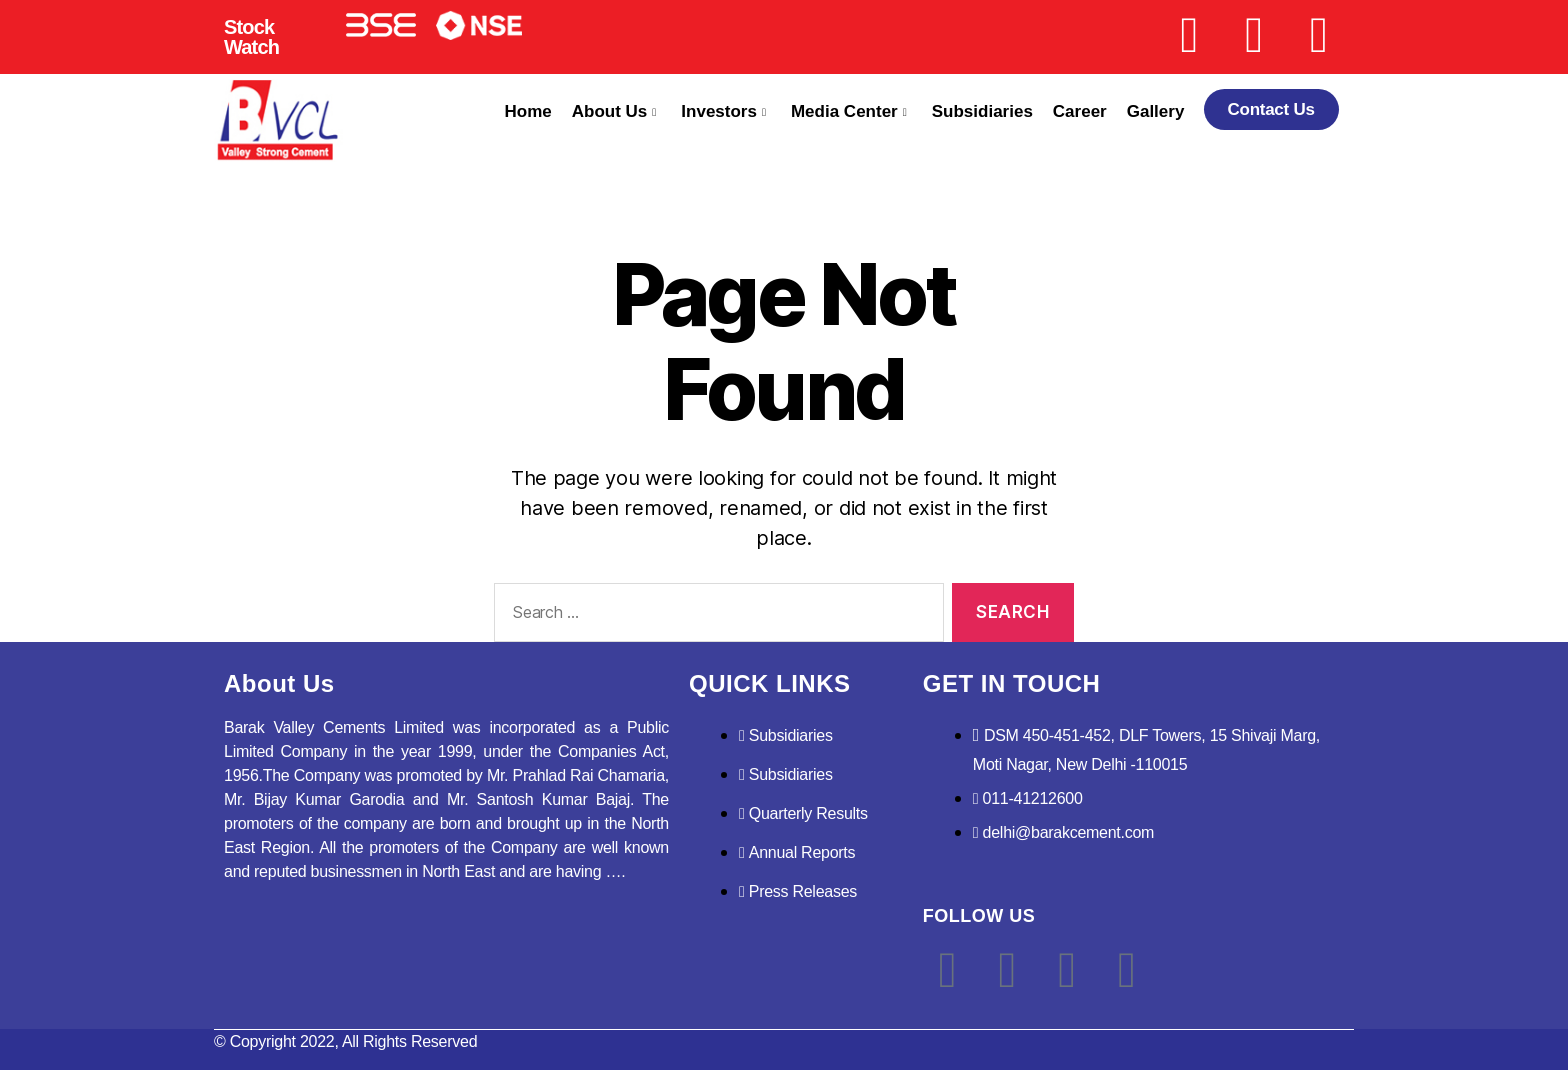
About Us (614, 112)
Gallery (1156, 111)
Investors (723, 112)
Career (1080, 111)
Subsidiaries (982, 111)
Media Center (849, 112)
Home (528, 111)
